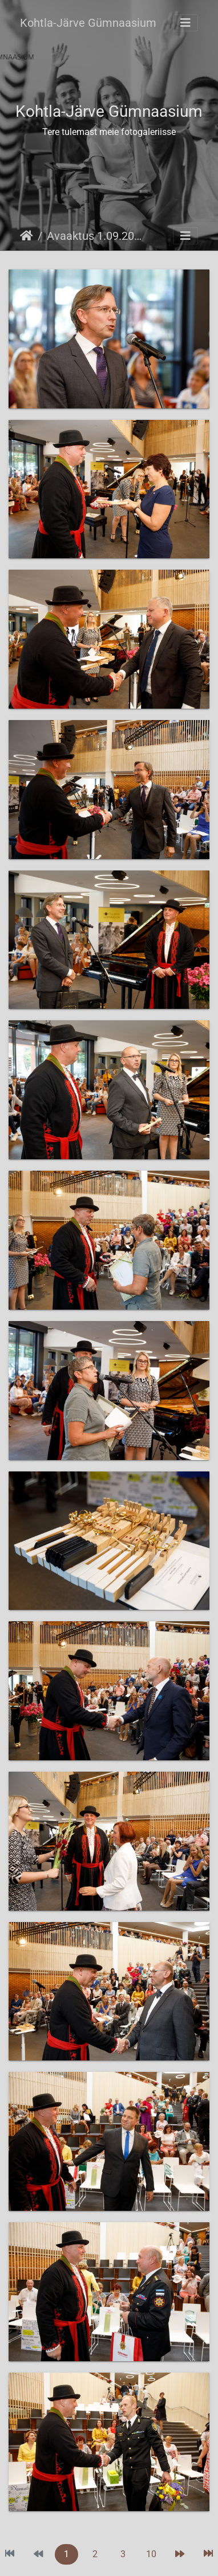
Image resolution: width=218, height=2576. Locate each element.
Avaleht (26, 235)
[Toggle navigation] (185, 22)
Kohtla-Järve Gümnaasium (88, 23)
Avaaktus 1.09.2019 (94, 236)
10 (151, 2554)
